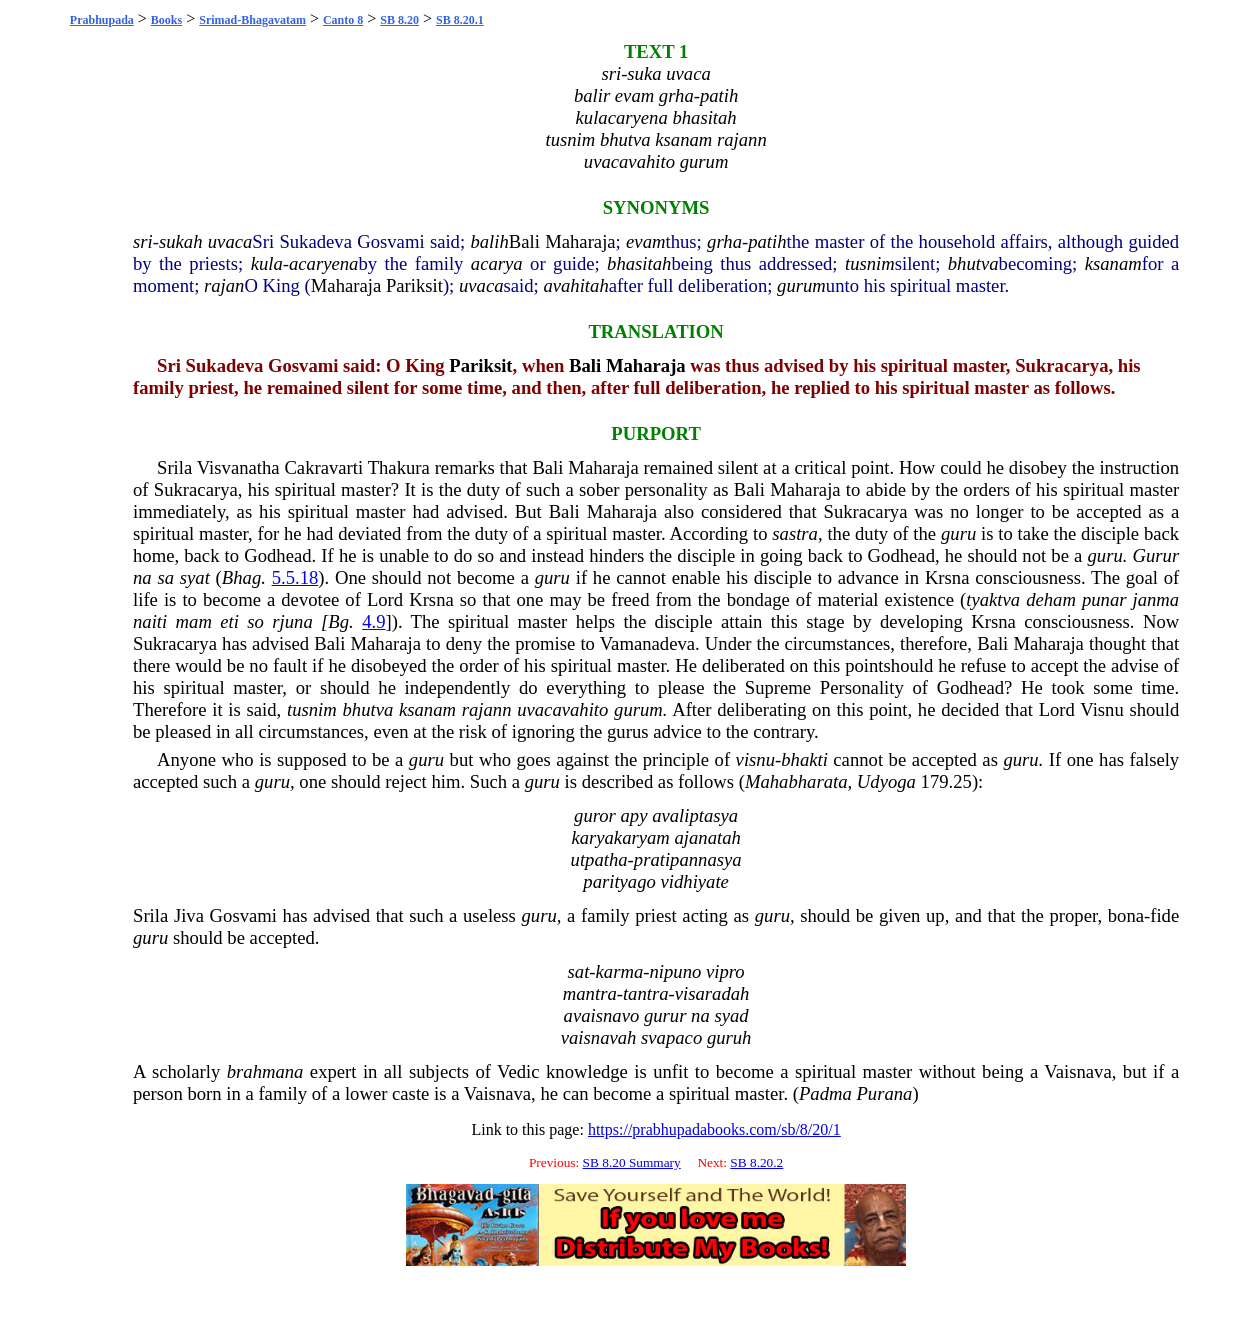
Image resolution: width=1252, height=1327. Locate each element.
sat (579, 971)
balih (489, 241)
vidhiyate (695, 881)
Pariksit (414, 285)
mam (194, 621)
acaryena (323, 263)
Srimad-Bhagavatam (252, 20)
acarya (497, 263)
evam (645, 241)
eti (229, 621)
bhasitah (639, 263)
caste (410, 1093)
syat (195, 577)
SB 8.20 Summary (632, 1162)
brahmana (265, 1071)
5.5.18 (295, 577)
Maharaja (580, 241)
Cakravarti (323, 467)
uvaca (230, 241)
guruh (729, 1037)
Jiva (189, 915)
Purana (884, 1093)
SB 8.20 (399, 20)
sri (143, 241)
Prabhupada (102, 20)
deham (1051, 599)
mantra (590, 993)
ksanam (1113, 263)
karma (620, 971)
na (142, 577)
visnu (755, 759)
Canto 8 (343, 20)
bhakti (804, 759)
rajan (224, 285)
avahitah (575, 285)
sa (165, 577)
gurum (801, 285)
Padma (825, 1093)
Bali (524, 241)
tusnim (870, 263)
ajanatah (707, 837)
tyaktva (993, 599)
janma (1156, 599)
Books (166, 20)
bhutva (973, 263)
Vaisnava (1077, 1071)
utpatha (599, 859)
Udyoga (886, 781)
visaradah (712, 993)
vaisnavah (599, 1037)
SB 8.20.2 (756, 1162)
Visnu (1101, 709)
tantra (646, 993)
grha (724, 241)
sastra (795, 533)
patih (767, 241)
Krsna (947, 577)
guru (958, 533)
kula (267, 263)
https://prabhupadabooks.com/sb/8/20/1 (714, 1129)
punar (1104, 599)
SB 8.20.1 (460, 20)
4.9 (373, 621)
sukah (181, 241)
